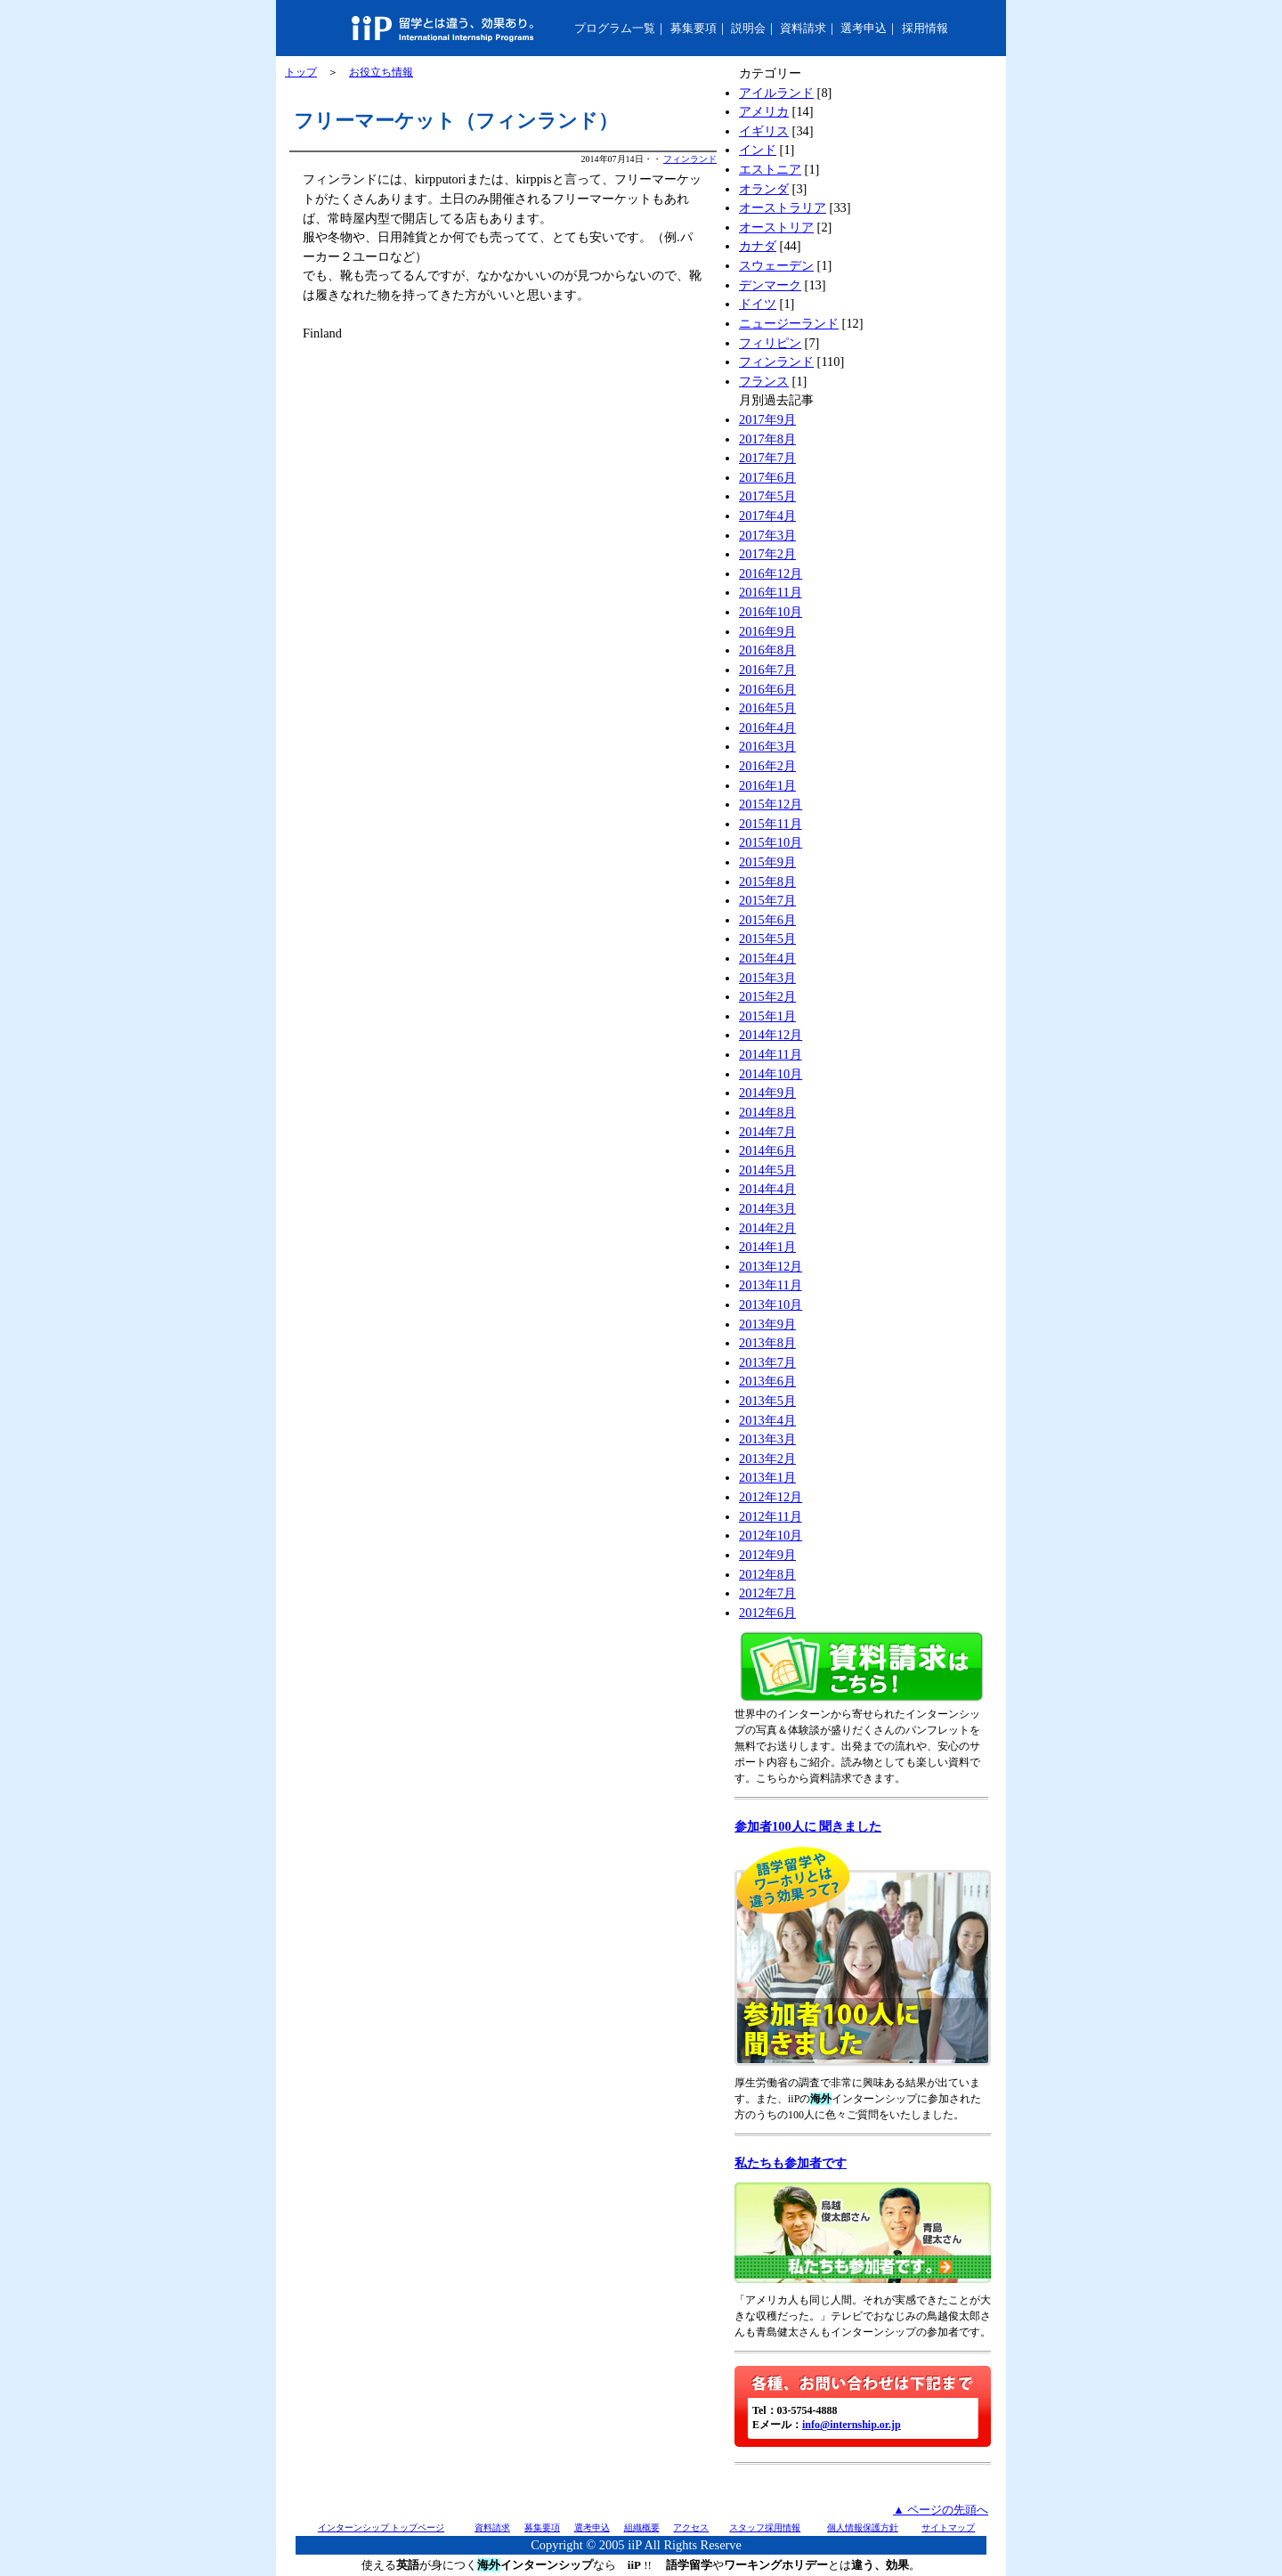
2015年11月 (770, 824)
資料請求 (803, 28)
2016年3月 (767, 746)
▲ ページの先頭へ (940, 2509)
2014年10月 (770, 1074)
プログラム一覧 (614, 28)
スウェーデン (776, 265)
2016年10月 (770, 612)
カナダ (757, 246)
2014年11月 (770, 1054)
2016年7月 (767, 669)
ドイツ (757, 304)
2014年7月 (767, 1132)
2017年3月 (767, 535)
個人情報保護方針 (862, 2527)
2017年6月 (767, 477)
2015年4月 (767, 958)
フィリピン (770, 343)
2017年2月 (767, 554)
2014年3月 (767, 1208)
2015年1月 (767, 1016)
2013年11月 (770, 1285)
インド (757, 149)
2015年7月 (767, 900)
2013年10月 (770, 1304)
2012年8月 (767, 1574)
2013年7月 (767, 1362)
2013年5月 (767, 1401)
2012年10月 (770, 1535)
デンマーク (770, 285)
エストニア (770, 169)
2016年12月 (770, 573)
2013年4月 (767, 1420)
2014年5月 (767, 1170)
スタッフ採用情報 (764, 2527)
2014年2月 (767, 1228)
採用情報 (925, 28)
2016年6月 (767, 689)
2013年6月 (767, 1381)
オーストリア (776, 227)
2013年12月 (770, 1266)
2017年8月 (767, 439)
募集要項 (693, 28)
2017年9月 (767, 419)
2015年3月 (767, 978)
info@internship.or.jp (851, 2424)
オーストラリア (782, 207)
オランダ (764, 189)
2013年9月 (767, 1324)
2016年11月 (770, 592)
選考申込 (863, 28)
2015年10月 (770, 842)
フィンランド (690, 159)
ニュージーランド (789, 323)
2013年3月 (767, 1439)
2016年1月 (767, 785)
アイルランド (776, 92)
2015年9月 (767, 862)
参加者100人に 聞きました (807, 1826)
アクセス (691, 2527)
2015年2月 (767, 996)
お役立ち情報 (381, 72)
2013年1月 (767, 1477)
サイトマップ (948, 2527)
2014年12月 (770, 1035)
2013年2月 (767, 1458)
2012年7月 (767, 1593)
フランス (764, 381)
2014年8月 (767, 1112)
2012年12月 (770, 1497)
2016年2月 (767, 766)
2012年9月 (767, 1555)
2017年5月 (767, 496)
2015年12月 (770, 804)
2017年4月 (767, 515)
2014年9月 (767, 1092)
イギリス (764, 131)
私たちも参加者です (790, 2163)
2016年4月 (767, 727)
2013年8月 (767, 1343)
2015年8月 (767, 881)
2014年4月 (767, 1189)
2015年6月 (767, 920)
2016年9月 (767, 631)
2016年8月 (767, 650)
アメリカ (764, 111)
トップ (301, 72)
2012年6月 (767, 1612)
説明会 (748, 28)
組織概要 (642, 2527)
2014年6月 (767, 1150)
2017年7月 (767, 458)
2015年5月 (767, 938)
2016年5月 (767, 708)
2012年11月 (770, 1516)
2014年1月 (767, 1246)
